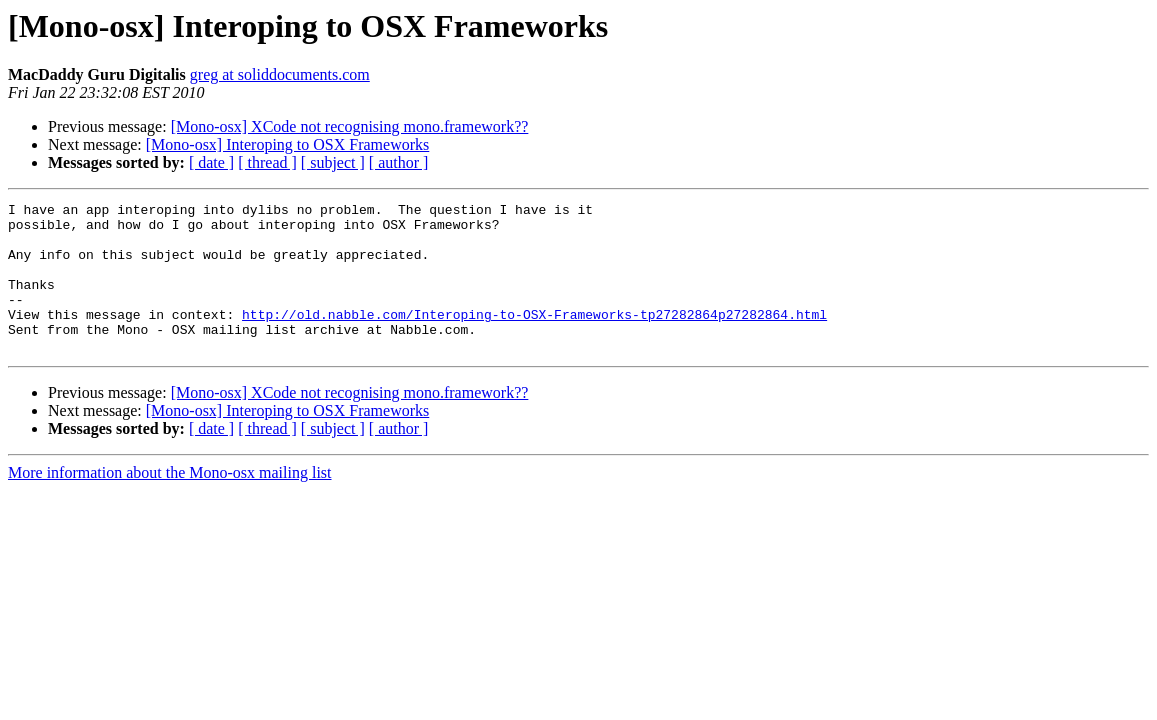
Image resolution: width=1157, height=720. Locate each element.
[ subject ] (333, 162)
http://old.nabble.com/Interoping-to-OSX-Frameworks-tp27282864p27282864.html (534, 338)
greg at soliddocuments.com (280, 74)
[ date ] (211, 162)
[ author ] (399, 162)
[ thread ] (267, 162)
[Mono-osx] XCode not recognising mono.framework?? (350, 126)
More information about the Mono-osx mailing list (170, 502)
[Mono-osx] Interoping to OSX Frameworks (288, 144)
